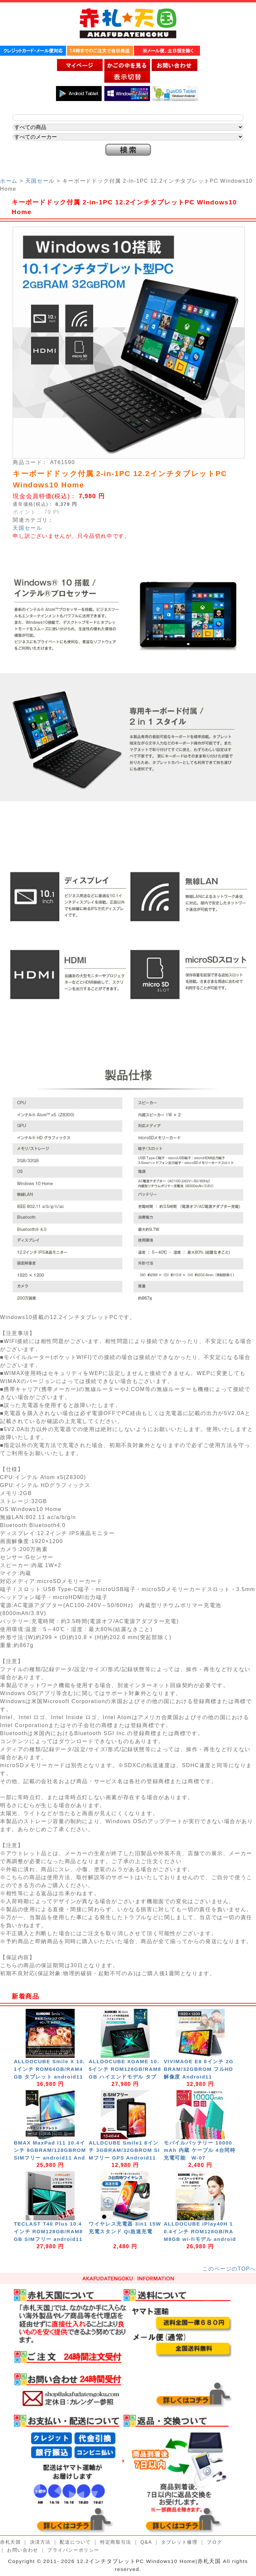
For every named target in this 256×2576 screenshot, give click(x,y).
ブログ (214, 2542)
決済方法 (40, 2542)
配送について (75, 2542)
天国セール (40, 181)
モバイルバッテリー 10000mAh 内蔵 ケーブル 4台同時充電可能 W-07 (199, 2150)
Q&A (146, 2542)
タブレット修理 (179, 2542)
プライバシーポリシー (73, 2550)
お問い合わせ (22, 2550)
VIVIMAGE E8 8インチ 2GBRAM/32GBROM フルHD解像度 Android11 (199, 2069)
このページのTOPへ (229, 2269)
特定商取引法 (115, 2542)
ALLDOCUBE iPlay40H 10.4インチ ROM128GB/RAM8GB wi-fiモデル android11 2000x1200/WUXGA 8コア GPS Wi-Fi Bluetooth (200, 2239)
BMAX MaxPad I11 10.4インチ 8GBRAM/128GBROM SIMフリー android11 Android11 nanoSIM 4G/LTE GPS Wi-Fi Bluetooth (50, 2158)
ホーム (9, 181)
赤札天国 (10, 2542)
